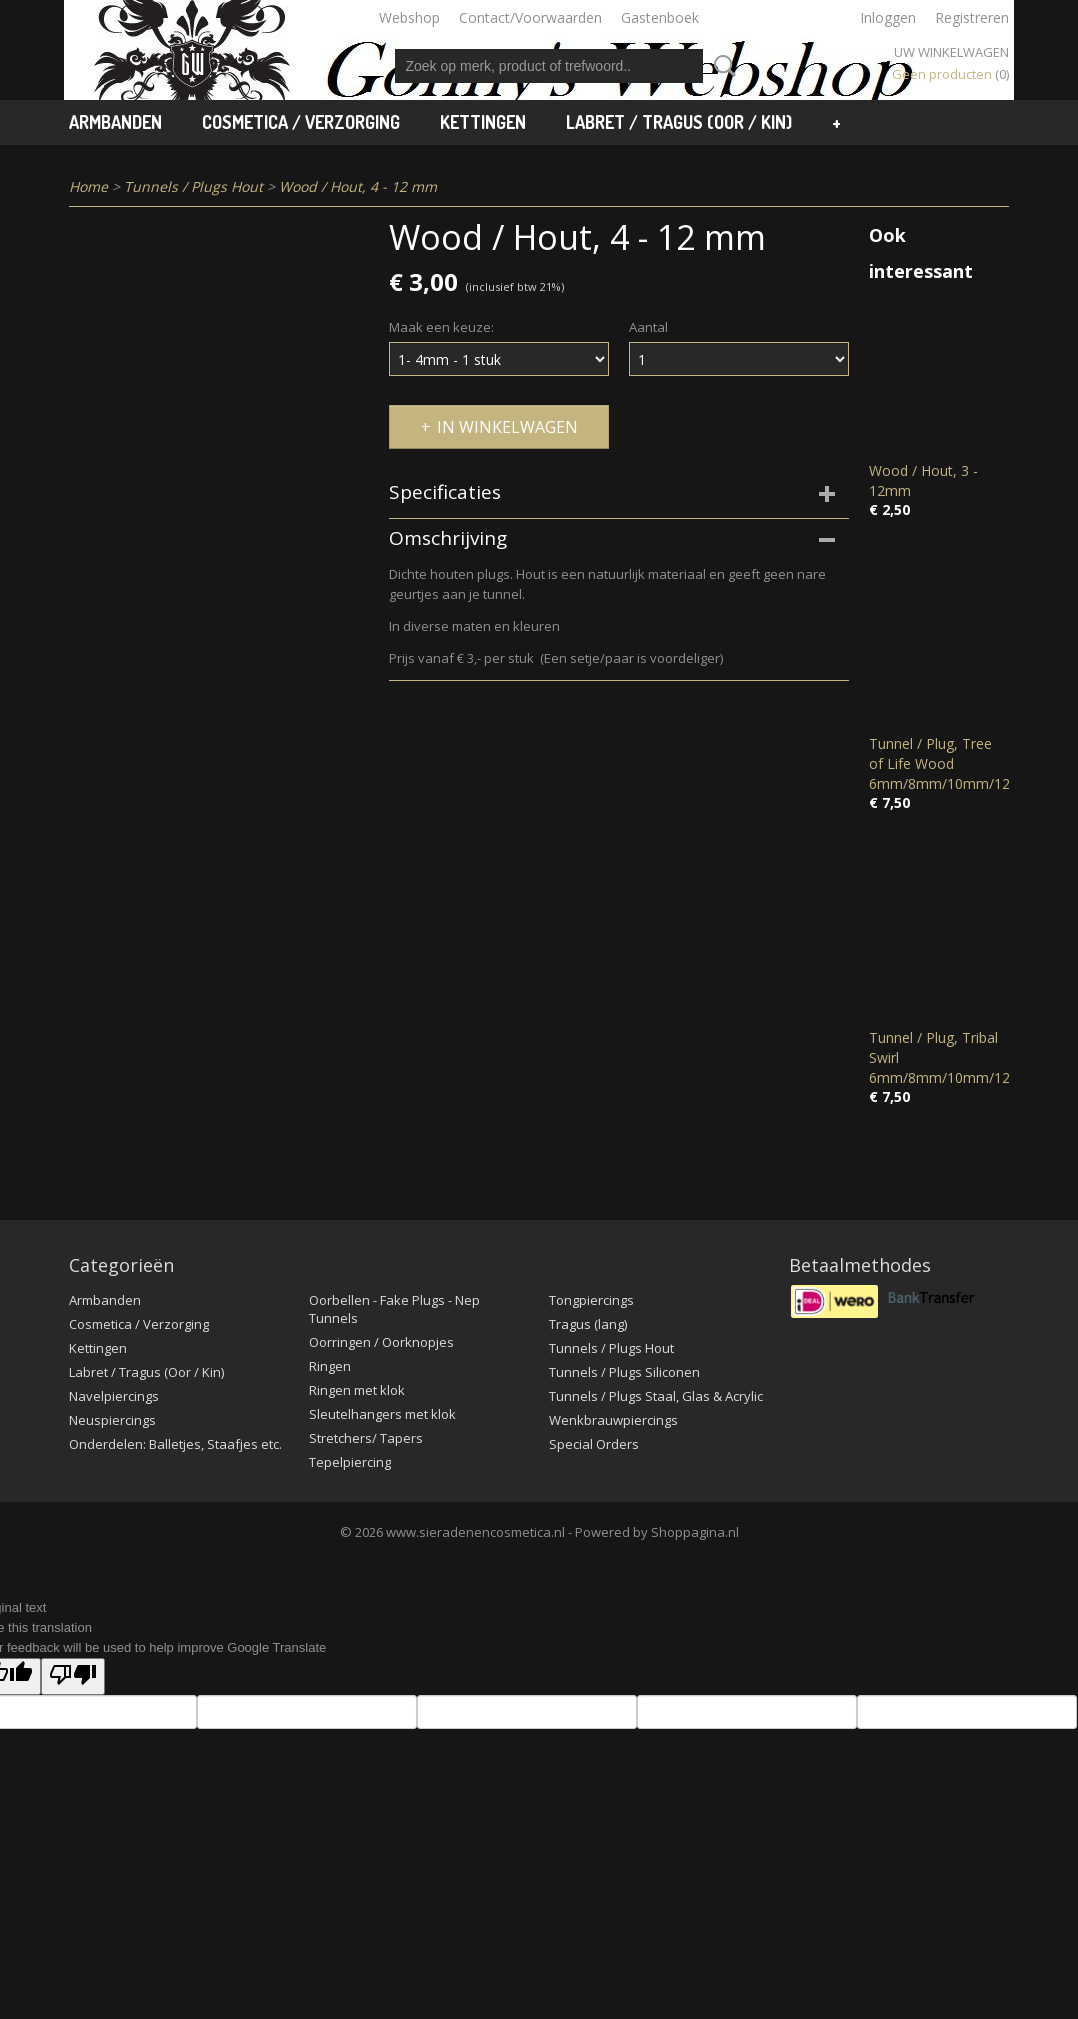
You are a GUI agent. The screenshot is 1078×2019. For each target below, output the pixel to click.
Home (88, 186)
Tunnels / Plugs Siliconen (624, 1372)
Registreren (972, 17)
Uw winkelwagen (951, 52)
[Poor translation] (73, 1676)
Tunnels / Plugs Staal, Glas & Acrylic (656, 1396)
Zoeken (721, 66)
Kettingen (483, 122)
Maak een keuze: (441, 327)
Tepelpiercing (350, 1462)
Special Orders (594, 1444)
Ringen (330, 1366)
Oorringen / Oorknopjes (381, 1342)
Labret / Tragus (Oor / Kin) (679, 122)
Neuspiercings (112, 1420)
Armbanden (115, 122)
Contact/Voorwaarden (530, 17)
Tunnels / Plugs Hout (193, 186)
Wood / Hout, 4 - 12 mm (358, 186)
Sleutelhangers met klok (382, 1414)
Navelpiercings (114, 1396)
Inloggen (888, 17)
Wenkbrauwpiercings (613, 1420)
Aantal (648, 327)
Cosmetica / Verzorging (301, 122)
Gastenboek (660, 17)
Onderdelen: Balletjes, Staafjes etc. (175, 1444)
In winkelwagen (507, 427)
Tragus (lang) (588, 1324)
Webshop (409, 17)
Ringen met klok (357, 1390)
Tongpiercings (591, 1300)
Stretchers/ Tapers (366, 1438)
